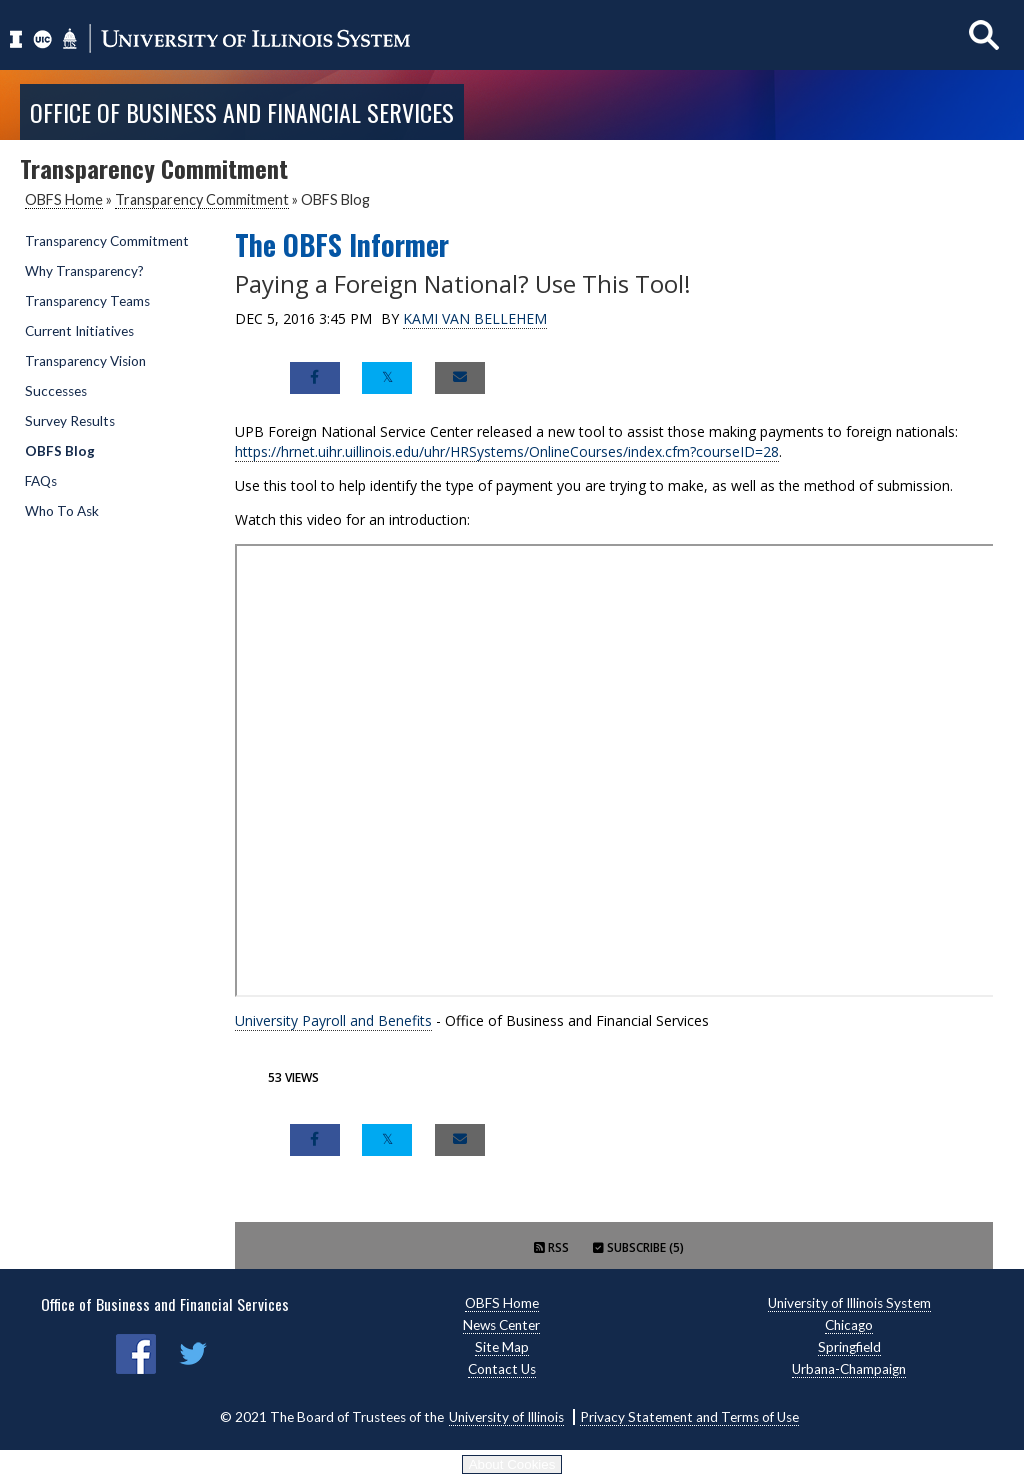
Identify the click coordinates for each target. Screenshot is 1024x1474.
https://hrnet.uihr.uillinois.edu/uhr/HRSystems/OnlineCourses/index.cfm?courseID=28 (507, 451)
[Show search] (984, 34)
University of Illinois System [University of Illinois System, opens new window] (849, 1303)
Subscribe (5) (638, 1247)
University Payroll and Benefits (333, 1020)
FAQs (41, 481)
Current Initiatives (79, 331)
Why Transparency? (84, 271)
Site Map (502, 1347)
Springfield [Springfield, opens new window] (849, 1347)
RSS (551, 1247)
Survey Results (70, 421)
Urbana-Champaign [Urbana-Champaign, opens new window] (849, 1369)
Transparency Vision (85, 361)
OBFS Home (64, 199)
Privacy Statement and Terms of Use (689, 1417)
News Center (501, 1325)
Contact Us (502, 1369)
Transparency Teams (87, 301)
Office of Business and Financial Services (242, 112)
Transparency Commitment (202, 199)
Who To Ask (62, 511)
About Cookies (512, 1464)
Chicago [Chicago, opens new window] (849, 1325)
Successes (56, 391)
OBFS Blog (60, 451)
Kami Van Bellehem (475, 318)
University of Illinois (506, 1417)
